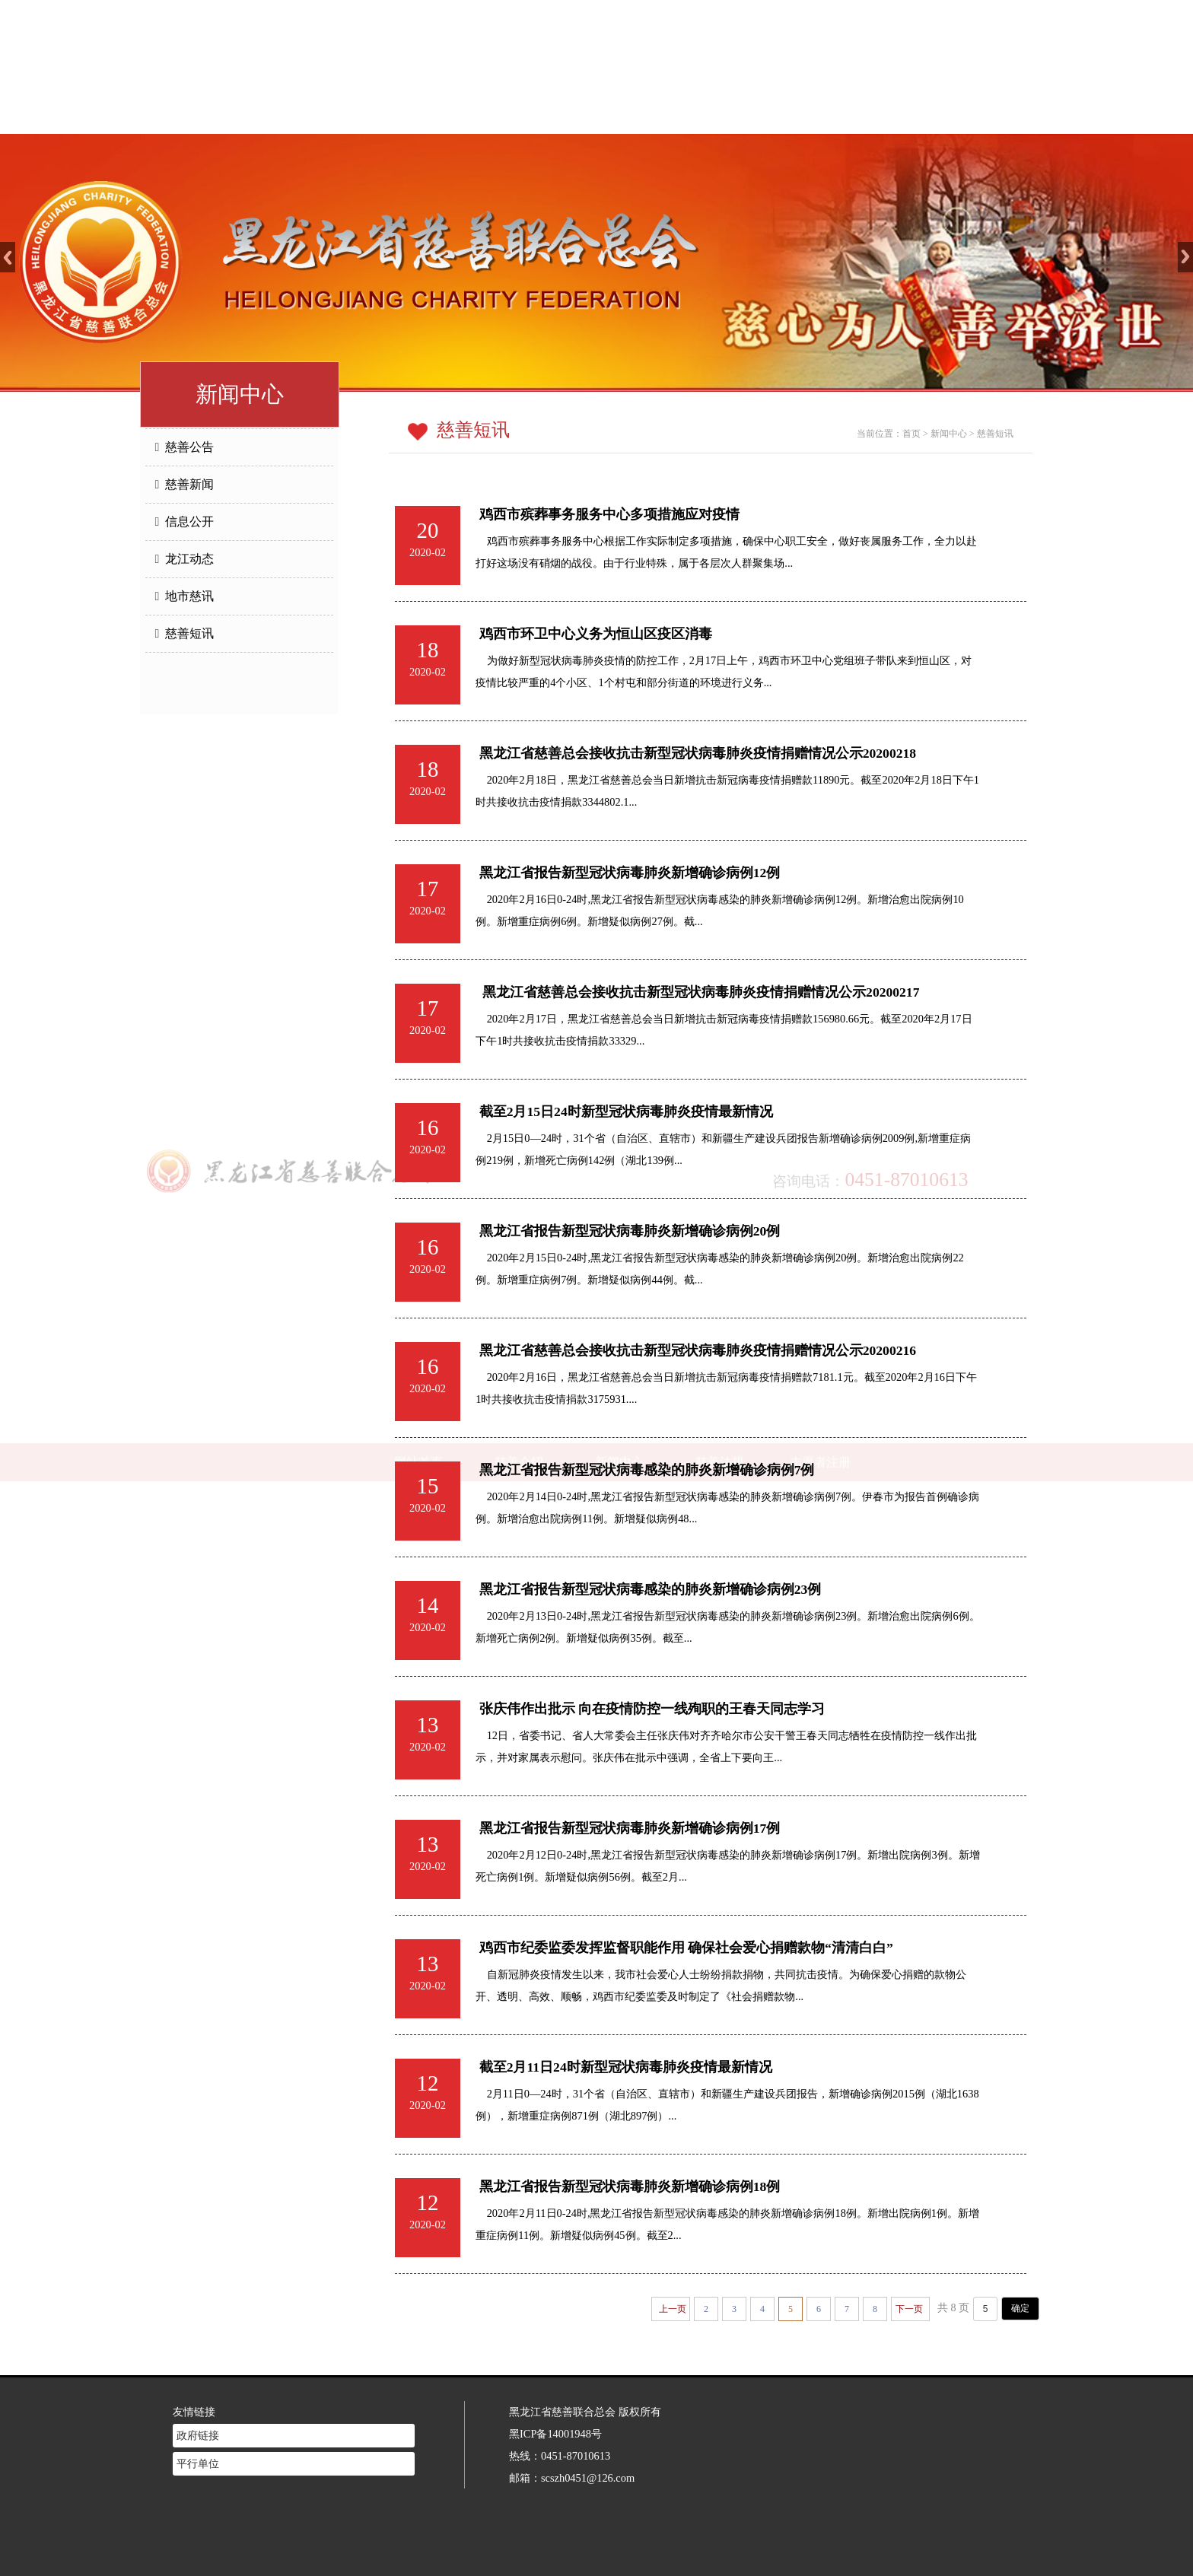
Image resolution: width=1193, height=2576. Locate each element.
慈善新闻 (185, 484)
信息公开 (185, 521)
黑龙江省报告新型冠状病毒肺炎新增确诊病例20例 (630, 1231)
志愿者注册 (820, 114)
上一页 (672, 2309)
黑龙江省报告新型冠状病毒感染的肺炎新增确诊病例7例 (647, 1469)
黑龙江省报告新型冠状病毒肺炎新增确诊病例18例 (630, 2186)
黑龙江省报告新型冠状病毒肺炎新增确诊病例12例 (630, 872)
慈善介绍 (519, 114)
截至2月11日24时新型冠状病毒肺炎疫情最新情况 (625, 2067)
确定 (1020, 2308)
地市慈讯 (185, 596)
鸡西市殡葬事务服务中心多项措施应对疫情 (609, 514)
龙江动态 (185, 558)
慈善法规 (719, 114)
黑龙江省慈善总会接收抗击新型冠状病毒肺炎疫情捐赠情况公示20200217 (699, 992)
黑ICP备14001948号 (555, 2411)
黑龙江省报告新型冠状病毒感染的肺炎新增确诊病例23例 (650, 1589)
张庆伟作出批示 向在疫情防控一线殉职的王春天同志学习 (652, 1708)
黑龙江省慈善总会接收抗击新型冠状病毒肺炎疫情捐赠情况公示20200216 (697, 1350)
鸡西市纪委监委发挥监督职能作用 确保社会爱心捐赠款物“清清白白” (686, 1947)
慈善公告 (185, 446)
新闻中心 (619, 114)
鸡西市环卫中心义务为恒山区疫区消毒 (595, 633)
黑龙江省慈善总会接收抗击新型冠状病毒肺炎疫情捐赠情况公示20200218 (697, 753)
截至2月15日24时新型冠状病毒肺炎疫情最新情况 (626, 1111)
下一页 (909, 2309)
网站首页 (418, 114)
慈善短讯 (185, 633)
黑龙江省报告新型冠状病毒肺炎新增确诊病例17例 (630, 1828)
